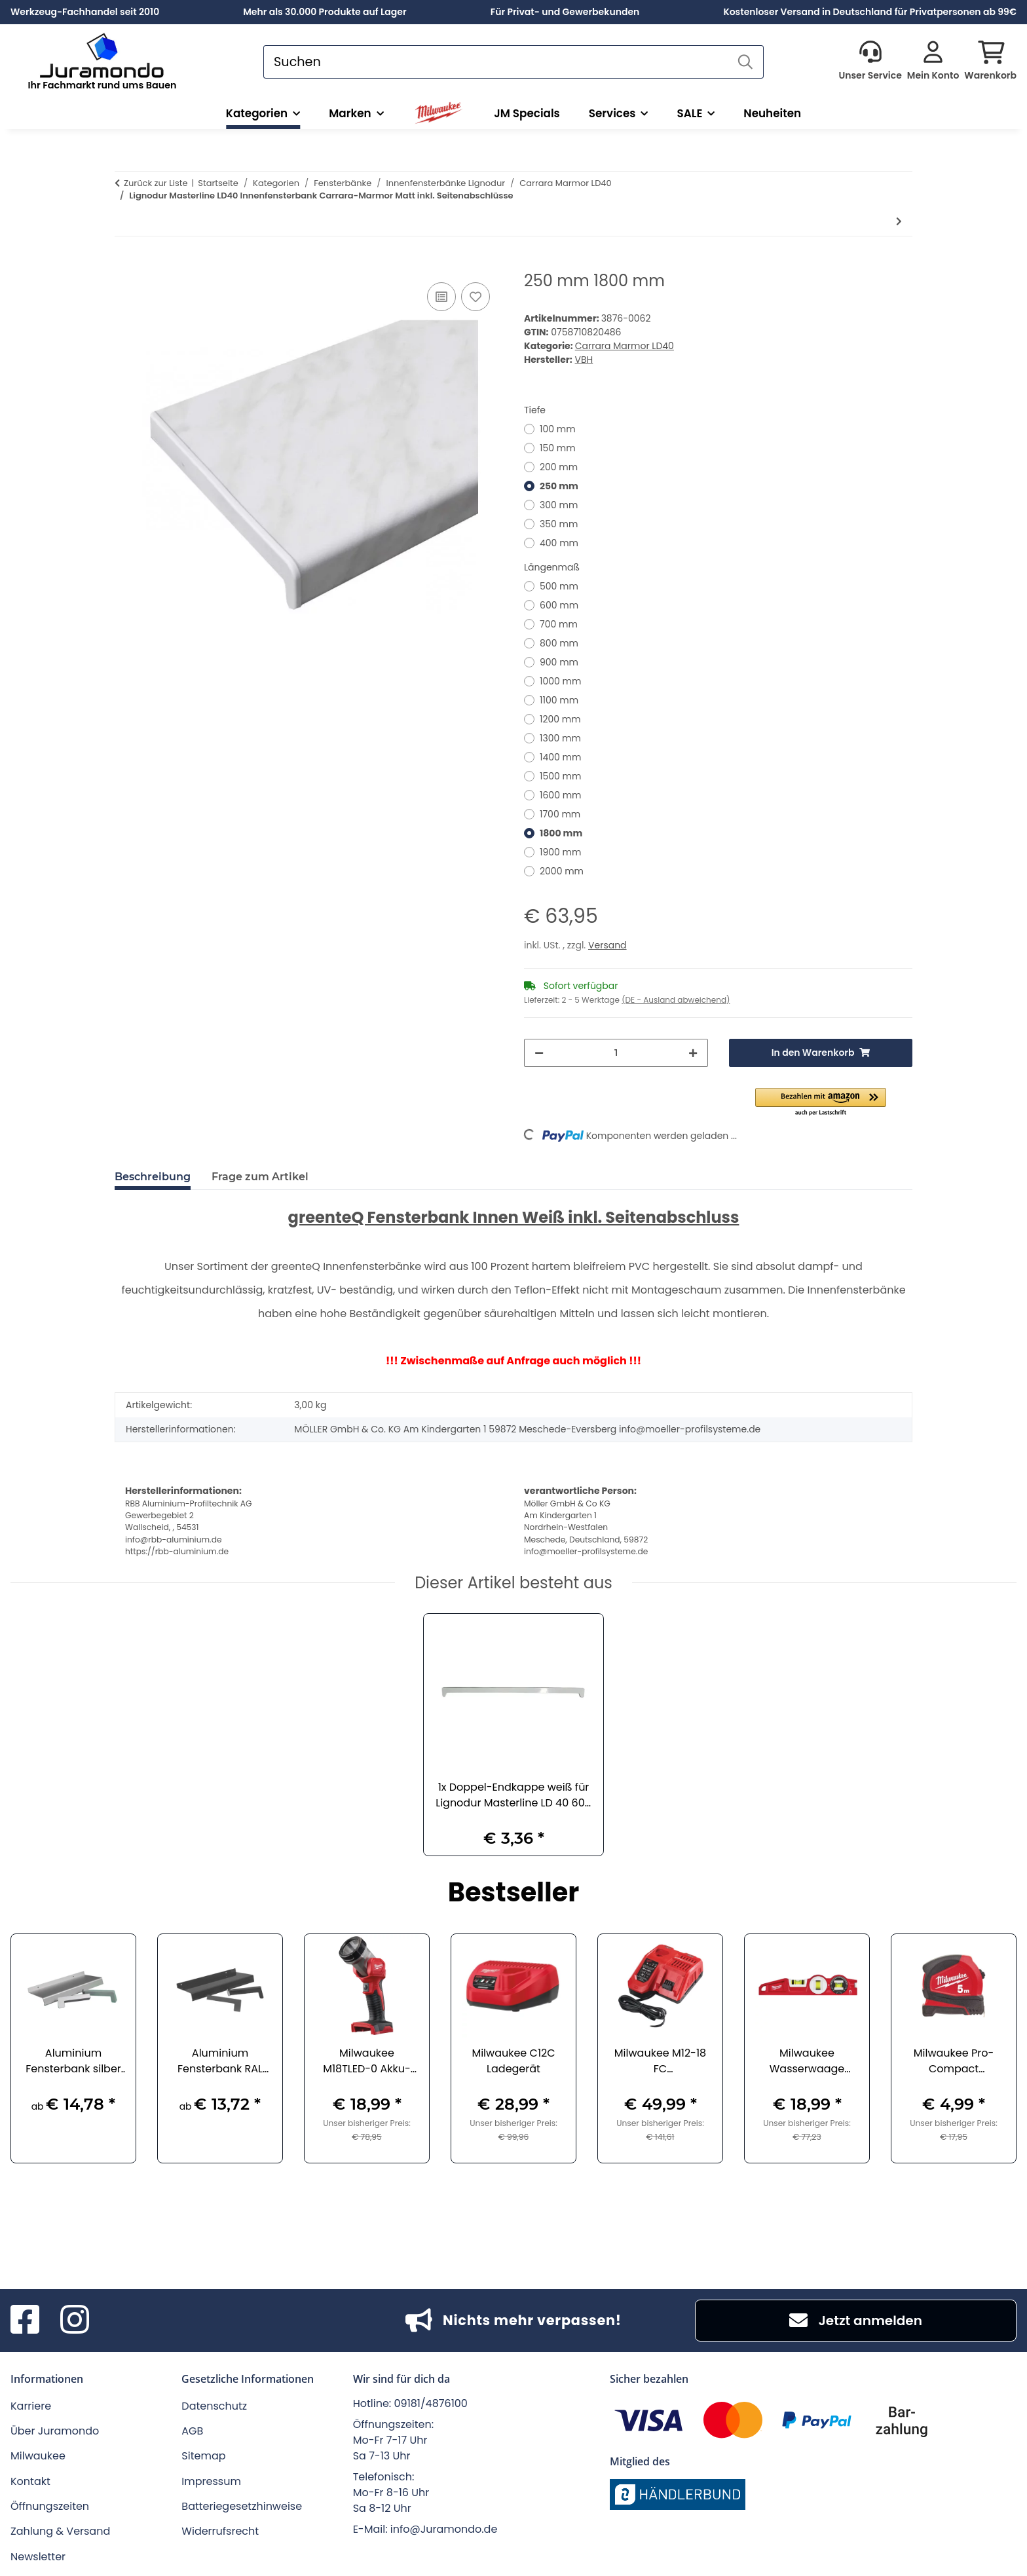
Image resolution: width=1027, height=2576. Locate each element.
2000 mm (562, 871)
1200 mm (560, 719)
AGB (192, 2430)
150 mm (558, 448)
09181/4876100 (431, 2403)
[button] (869, 62)
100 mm (558, 429)
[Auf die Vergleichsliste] (441, 296)
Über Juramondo (54, 2430)
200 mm (559, 467)
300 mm (559, 505)
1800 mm (561, 833)
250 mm (559, 486)
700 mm (559, 624)
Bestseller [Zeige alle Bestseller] (514, 1894)
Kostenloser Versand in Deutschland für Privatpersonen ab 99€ (870, 11)
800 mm (559, 643)
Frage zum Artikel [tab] (260, 1176)
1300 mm (560, 738)
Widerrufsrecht (220, 2531)
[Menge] (616, 1052)
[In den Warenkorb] (125, 264)
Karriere (30, 2406)
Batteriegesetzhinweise (241, 2506)
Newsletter (37, 2556)
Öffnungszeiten (49, 2506)
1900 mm (560, 852)
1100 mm (559, 700)
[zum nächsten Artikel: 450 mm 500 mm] (899, 222)
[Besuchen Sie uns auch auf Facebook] (24, 2320)
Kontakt (30, 2481)
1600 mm (561, 795)
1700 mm (560, 814)
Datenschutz (214, 2406)
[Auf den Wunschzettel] (475, 296)
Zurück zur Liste (156, 183)
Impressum (211, 2481)
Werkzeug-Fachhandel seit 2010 (84, 11)
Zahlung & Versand (60, 2531)
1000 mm (560, 681)
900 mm (559, 662)
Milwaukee (37, 2455)
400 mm (559, 543)
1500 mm (560, 776)
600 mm (559, 605)
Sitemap (203, 2455)
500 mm (559, 586)
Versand (607, 945)
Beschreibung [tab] (153, 1176)
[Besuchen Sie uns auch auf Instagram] (74, 2320)
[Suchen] (495, 62)
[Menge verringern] (539, 1052)
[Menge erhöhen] (693, 1052)
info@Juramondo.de (444, 2529)
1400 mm (560, 757)
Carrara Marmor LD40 (624, 345)
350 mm (559, 524)
